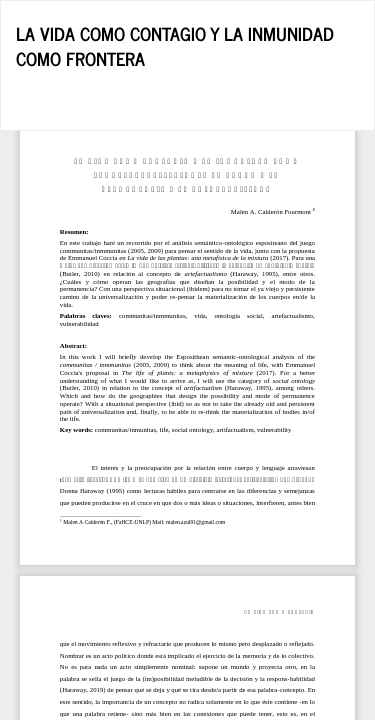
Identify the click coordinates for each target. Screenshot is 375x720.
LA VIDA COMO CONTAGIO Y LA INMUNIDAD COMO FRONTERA (175, 46)
